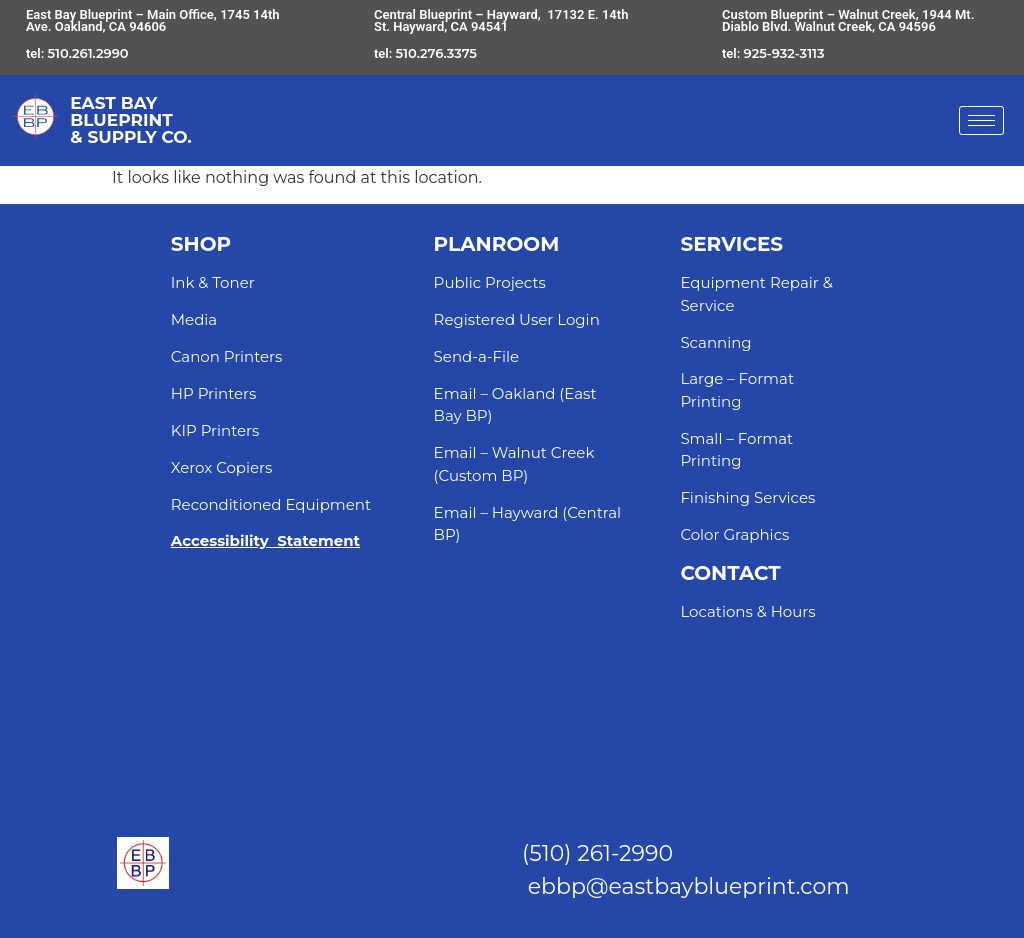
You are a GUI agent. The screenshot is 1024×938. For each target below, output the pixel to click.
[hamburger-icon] (981, 120)
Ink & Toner (213, 282)
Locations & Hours (747, 611)
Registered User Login (517, 319)
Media (194, 319)
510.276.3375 (436, 53)
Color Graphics (734, 534)
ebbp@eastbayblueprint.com (689, 886)
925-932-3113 (784, 53)
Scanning (715, 342)
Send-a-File (477, 356)
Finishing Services (747, 497)
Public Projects (490, 282)
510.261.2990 (88, 53)
